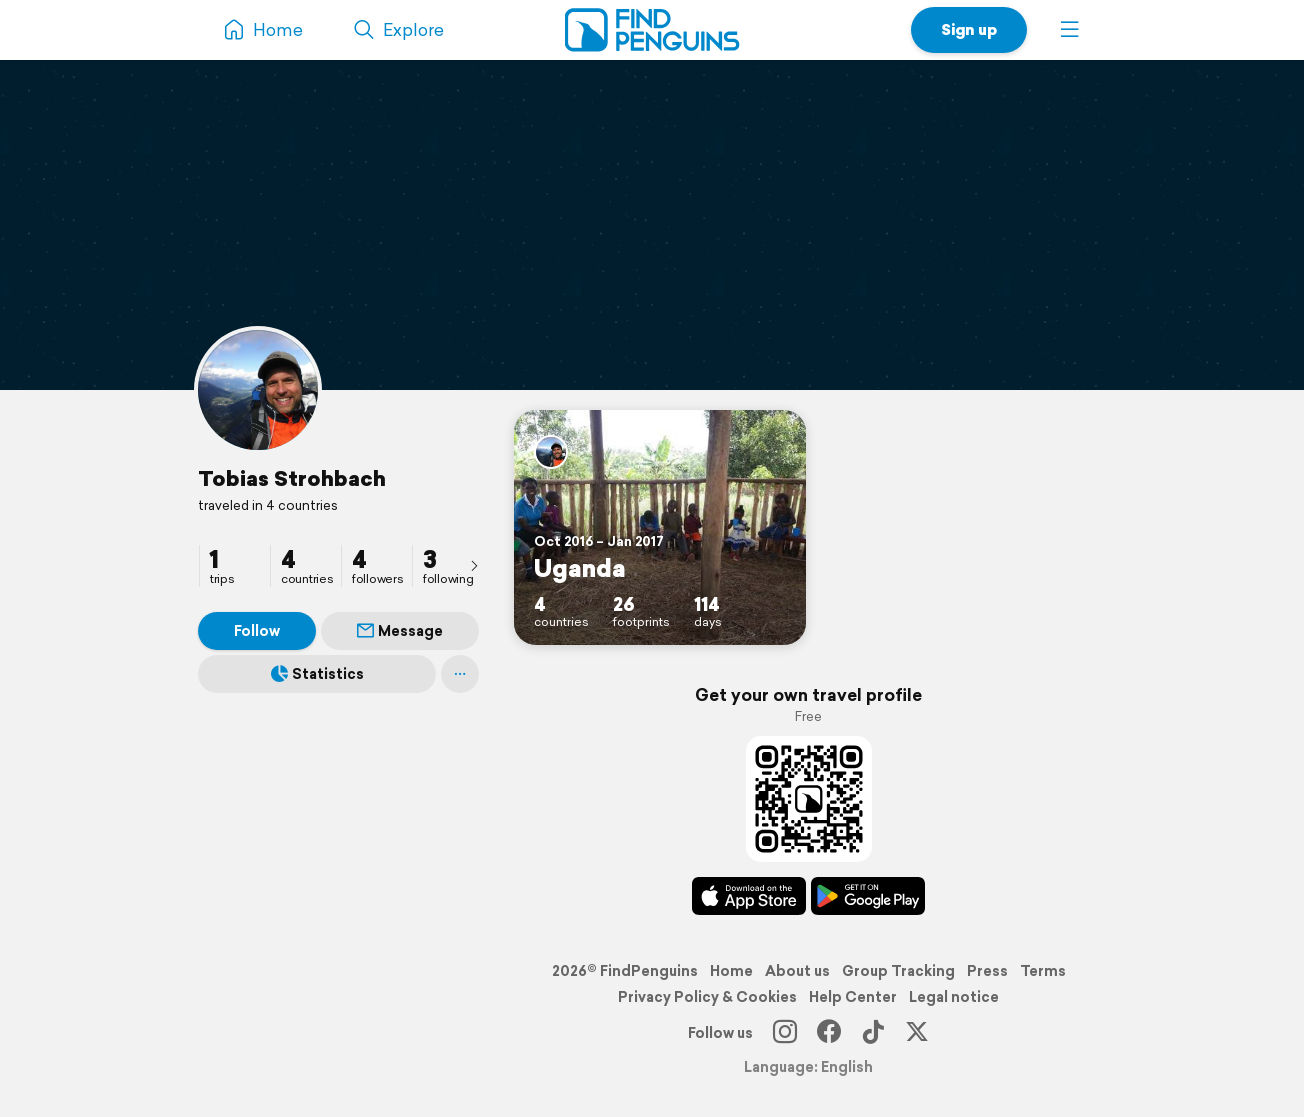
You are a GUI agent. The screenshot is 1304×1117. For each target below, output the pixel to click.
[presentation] (474, 565)
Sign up (969, 29)
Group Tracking (898, 971)
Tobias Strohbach (292, 478)
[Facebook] (829, 1033)
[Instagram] (785, 1033)
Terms (1043, 971)
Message (400, 631)
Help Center (853, 997)
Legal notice (954, 997)
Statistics (317, 674)
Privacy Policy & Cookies (707, 997)
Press (987, 971)
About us (797, 971)
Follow (257, 631)
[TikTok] (873, 1033)
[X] (917, 1033)
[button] (1070, 30)
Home (731, 971)
